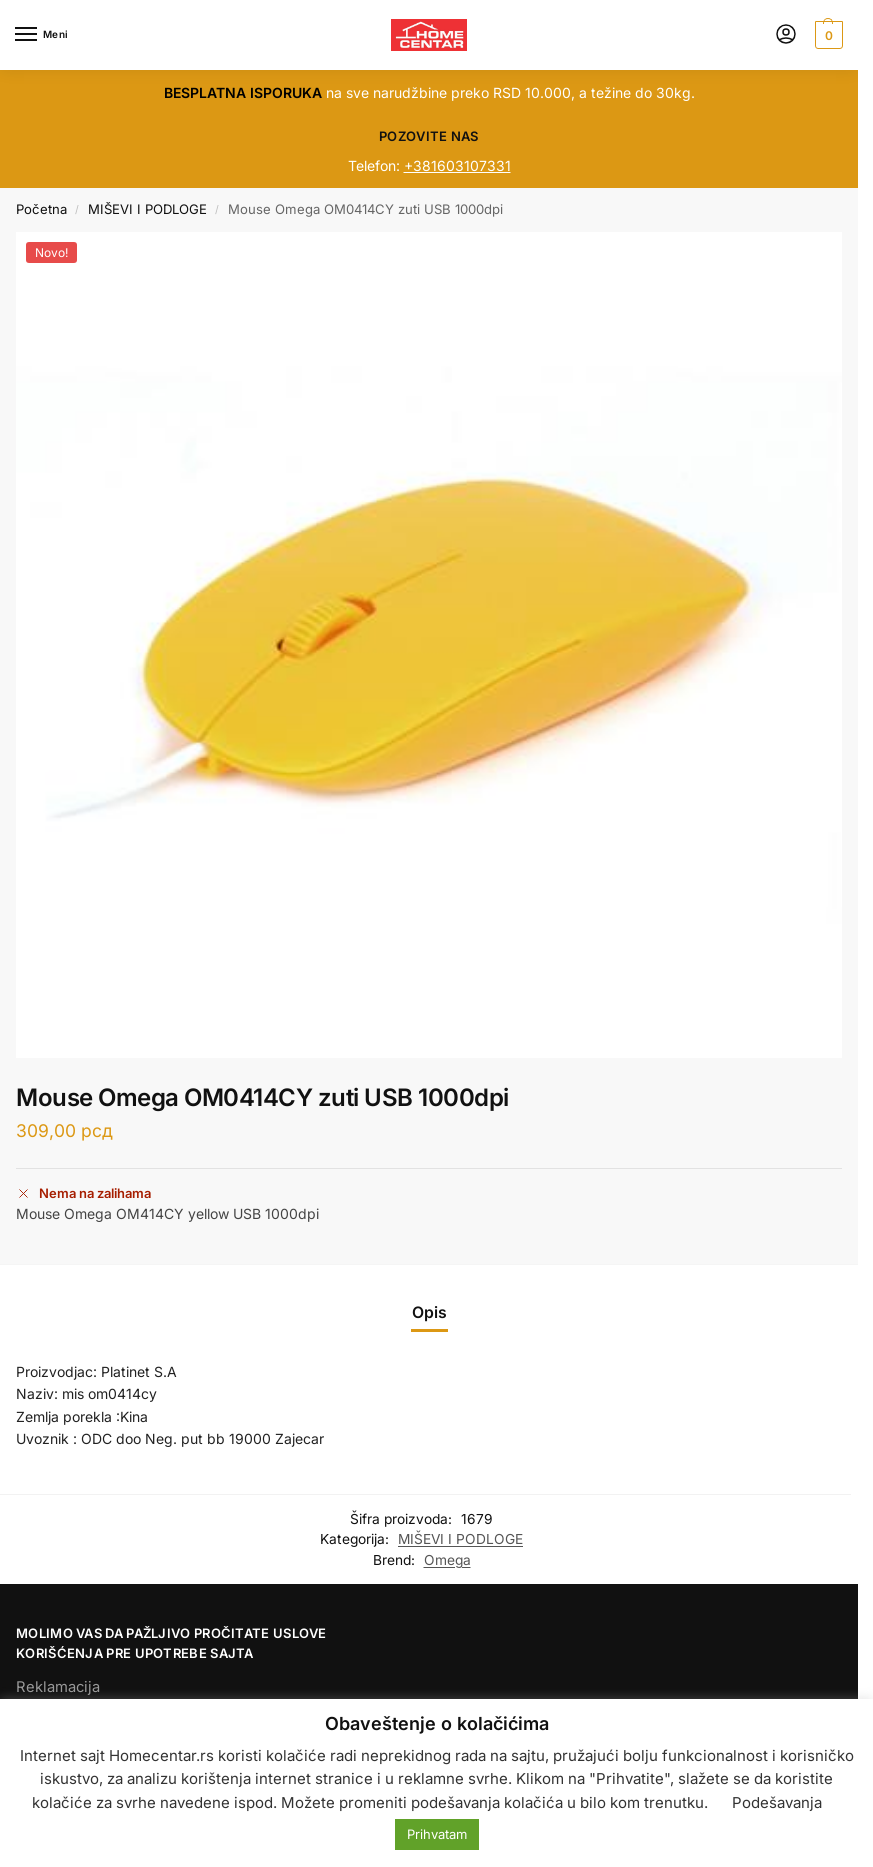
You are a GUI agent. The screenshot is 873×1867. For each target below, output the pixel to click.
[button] (826, 35)
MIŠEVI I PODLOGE (147, 209)
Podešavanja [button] (777, 1802)
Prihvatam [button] (437, 1834)
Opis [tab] (429, 1312)
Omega (447, 1560)
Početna (41, 209)
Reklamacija (58, 1687)
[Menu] (45, 35)
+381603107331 (457, 165)
